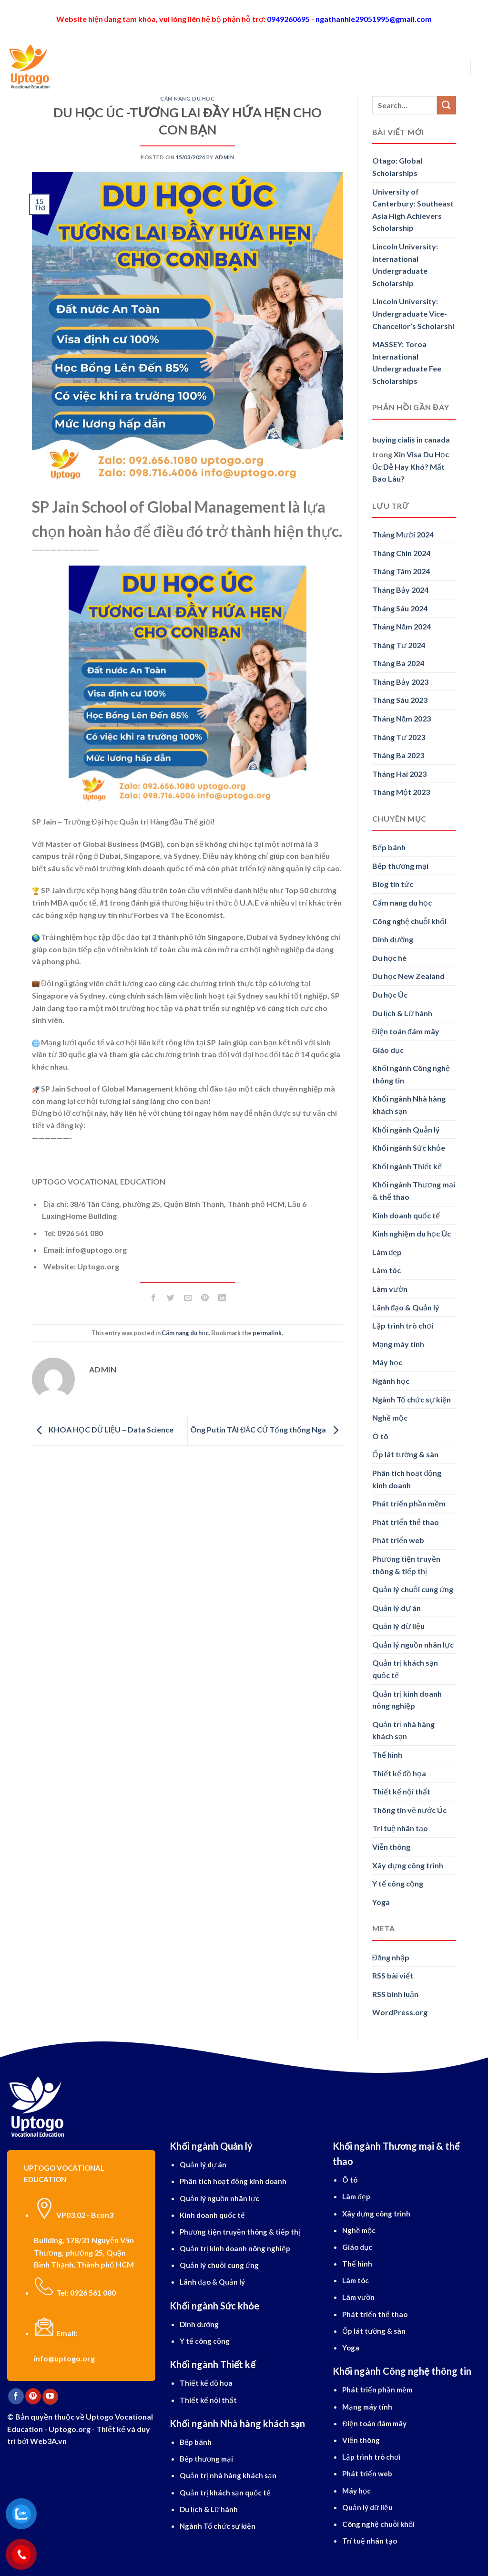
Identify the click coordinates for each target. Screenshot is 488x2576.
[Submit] (446, 105)
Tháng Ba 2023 (398, 755)
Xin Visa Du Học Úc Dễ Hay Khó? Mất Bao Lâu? (410, 466)
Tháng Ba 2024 (398, 663)
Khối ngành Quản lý (406, 1129)
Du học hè (389, 957)
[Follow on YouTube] (50, 2397)
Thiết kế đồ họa (399, 1773)
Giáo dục (388, 1049)
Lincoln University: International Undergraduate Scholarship (405, 265)
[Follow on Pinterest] (33, 2396)
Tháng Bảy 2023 (400, 681)
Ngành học (194, 67)
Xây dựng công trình (407, 1865)
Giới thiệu (104, 67)
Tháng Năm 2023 (401, 718)
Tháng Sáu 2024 (399, 608)
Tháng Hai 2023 (399, 773)
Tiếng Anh (245, 67)
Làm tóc (386, 1270)
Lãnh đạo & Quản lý (406, 1307)
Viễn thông (391, 1846)
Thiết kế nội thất (401, 1791)
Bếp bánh (389, 847)
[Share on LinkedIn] (222, 1299)
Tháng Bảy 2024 (400, 589)
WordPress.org (399, 2012)
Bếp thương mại (400, 865)
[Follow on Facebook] (16, 2396)
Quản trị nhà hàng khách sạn (403, 1730)
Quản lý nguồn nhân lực (413, 1644)
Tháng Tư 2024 (398, 644)
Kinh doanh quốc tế (406, 1215)
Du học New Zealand (408, 975)
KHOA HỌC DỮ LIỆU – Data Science (102, 1429)
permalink (267, 1333)
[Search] (72, 67)
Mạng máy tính (398, 1344)
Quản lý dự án (396, 1607)
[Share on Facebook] (153, 1299)
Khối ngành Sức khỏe (408, 1147)
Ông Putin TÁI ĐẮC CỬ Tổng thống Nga (266, 1429)
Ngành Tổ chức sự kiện (411, 1399)
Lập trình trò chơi (402, 1325)
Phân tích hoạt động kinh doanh (407, 1479)
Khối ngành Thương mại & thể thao (413, 1190)
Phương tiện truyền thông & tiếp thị (406, 1565)
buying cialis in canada (411, 439)
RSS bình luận (395, 1994)
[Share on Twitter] (170, 1299)
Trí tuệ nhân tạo (400, 1828)
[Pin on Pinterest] (205, 1299)
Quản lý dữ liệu (398, 1625)
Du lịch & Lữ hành (402, 1013)
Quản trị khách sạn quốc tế (405, 1669)
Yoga (381, 1901)
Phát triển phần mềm (409, 1503)
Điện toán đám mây (405, 1031)
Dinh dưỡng (392, 939)
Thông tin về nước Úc (409, 1809)
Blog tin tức (392, 883)
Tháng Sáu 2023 (399, 699)
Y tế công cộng (397, 1883)
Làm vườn (389, 1288)
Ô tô (380, 1436)
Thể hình (387, 1754)
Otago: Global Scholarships (397, 166)
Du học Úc (389, 994)
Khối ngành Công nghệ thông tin (411, 1074)
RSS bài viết (392, 1975)
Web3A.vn (48, 2440)
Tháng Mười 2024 (403, 534)
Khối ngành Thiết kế (407, 1166)
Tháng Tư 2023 (398, 737)
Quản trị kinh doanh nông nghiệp (407, 1699)
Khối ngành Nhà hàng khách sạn (409, 1104)
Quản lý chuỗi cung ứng (412, 1589)
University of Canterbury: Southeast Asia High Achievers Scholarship (413, 210)
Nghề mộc (389, 1417)
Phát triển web (398, 1540)
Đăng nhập (390, 1957)
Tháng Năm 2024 (401, 626)
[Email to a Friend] (188, 1299)
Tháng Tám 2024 (401, 571)
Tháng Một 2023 (401, 791)
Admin (224, 157)
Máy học (387, 1362)
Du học (147, 67)
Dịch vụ (290, 67)
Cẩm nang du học (187, 98)
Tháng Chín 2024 (401, 552)
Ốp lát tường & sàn (405, 1454)
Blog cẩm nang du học (361, 67)
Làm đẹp (387, 1252)
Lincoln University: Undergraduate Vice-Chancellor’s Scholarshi (413, 313)
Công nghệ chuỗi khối (409, 921)
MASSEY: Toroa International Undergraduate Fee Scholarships (406, 362)
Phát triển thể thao (405, 1521)
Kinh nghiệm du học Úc (411, 1233)
